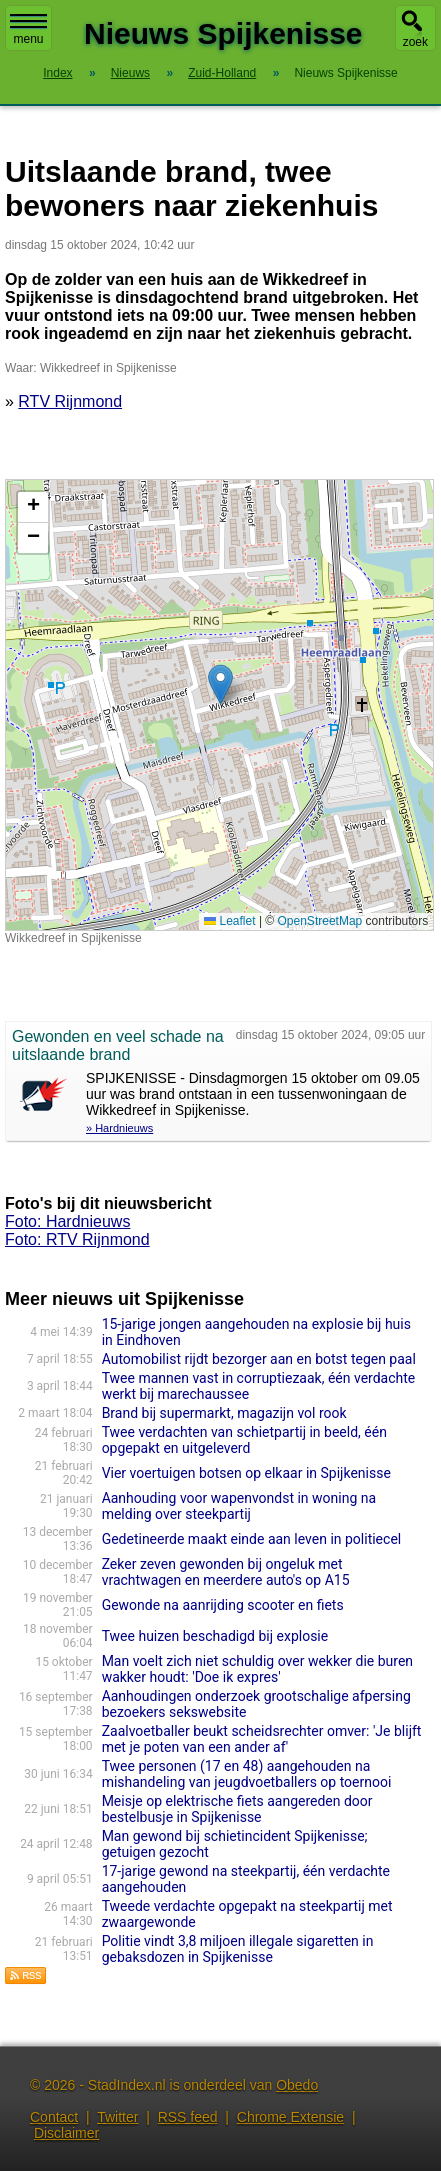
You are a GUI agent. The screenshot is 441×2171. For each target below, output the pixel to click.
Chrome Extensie (290, 2117)
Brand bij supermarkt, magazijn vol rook (224, 1413)
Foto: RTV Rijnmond (77, 1239)
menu (28, 30)
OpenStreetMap (320, 921)
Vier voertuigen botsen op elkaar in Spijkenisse (246, 1473)
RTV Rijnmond (70, 401)
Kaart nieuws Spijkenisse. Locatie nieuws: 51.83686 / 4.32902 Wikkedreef (217, 705)
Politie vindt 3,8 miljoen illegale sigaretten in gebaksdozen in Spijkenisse (238, 1949)
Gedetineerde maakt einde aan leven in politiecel (252, 1539)
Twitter (117, 2117)
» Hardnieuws (119, 1128)
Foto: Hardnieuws (67, 1221)
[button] (220, 684)
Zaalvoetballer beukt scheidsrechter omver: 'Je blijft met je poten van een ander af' (262, 1739)
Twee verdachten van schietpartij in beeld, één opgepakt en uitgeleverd (244, 1440)
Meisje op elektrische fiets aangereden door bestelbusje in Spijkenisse (237, 1809)
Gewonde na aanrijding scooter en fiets (223, 1605)
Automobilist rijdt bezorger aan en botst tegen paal (259, 1359)
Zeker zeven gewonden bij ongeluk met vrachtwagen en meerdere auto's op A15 (226, 1572)
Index (57, 73)
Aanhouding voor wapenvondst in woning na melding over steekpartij (239, 1506)
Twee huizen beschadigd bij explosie (215, 1636)
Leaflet (229, 921)
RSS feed (188, 2117)
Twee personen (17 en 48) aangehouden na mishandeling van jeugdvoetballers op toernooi (247, 1774)
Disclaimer (66, 2133)
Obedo (297, 2085)
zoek (415, 42)
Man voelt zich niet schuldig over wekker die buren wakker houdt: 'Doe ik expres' (257, 1669)
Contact (54, 2117)
